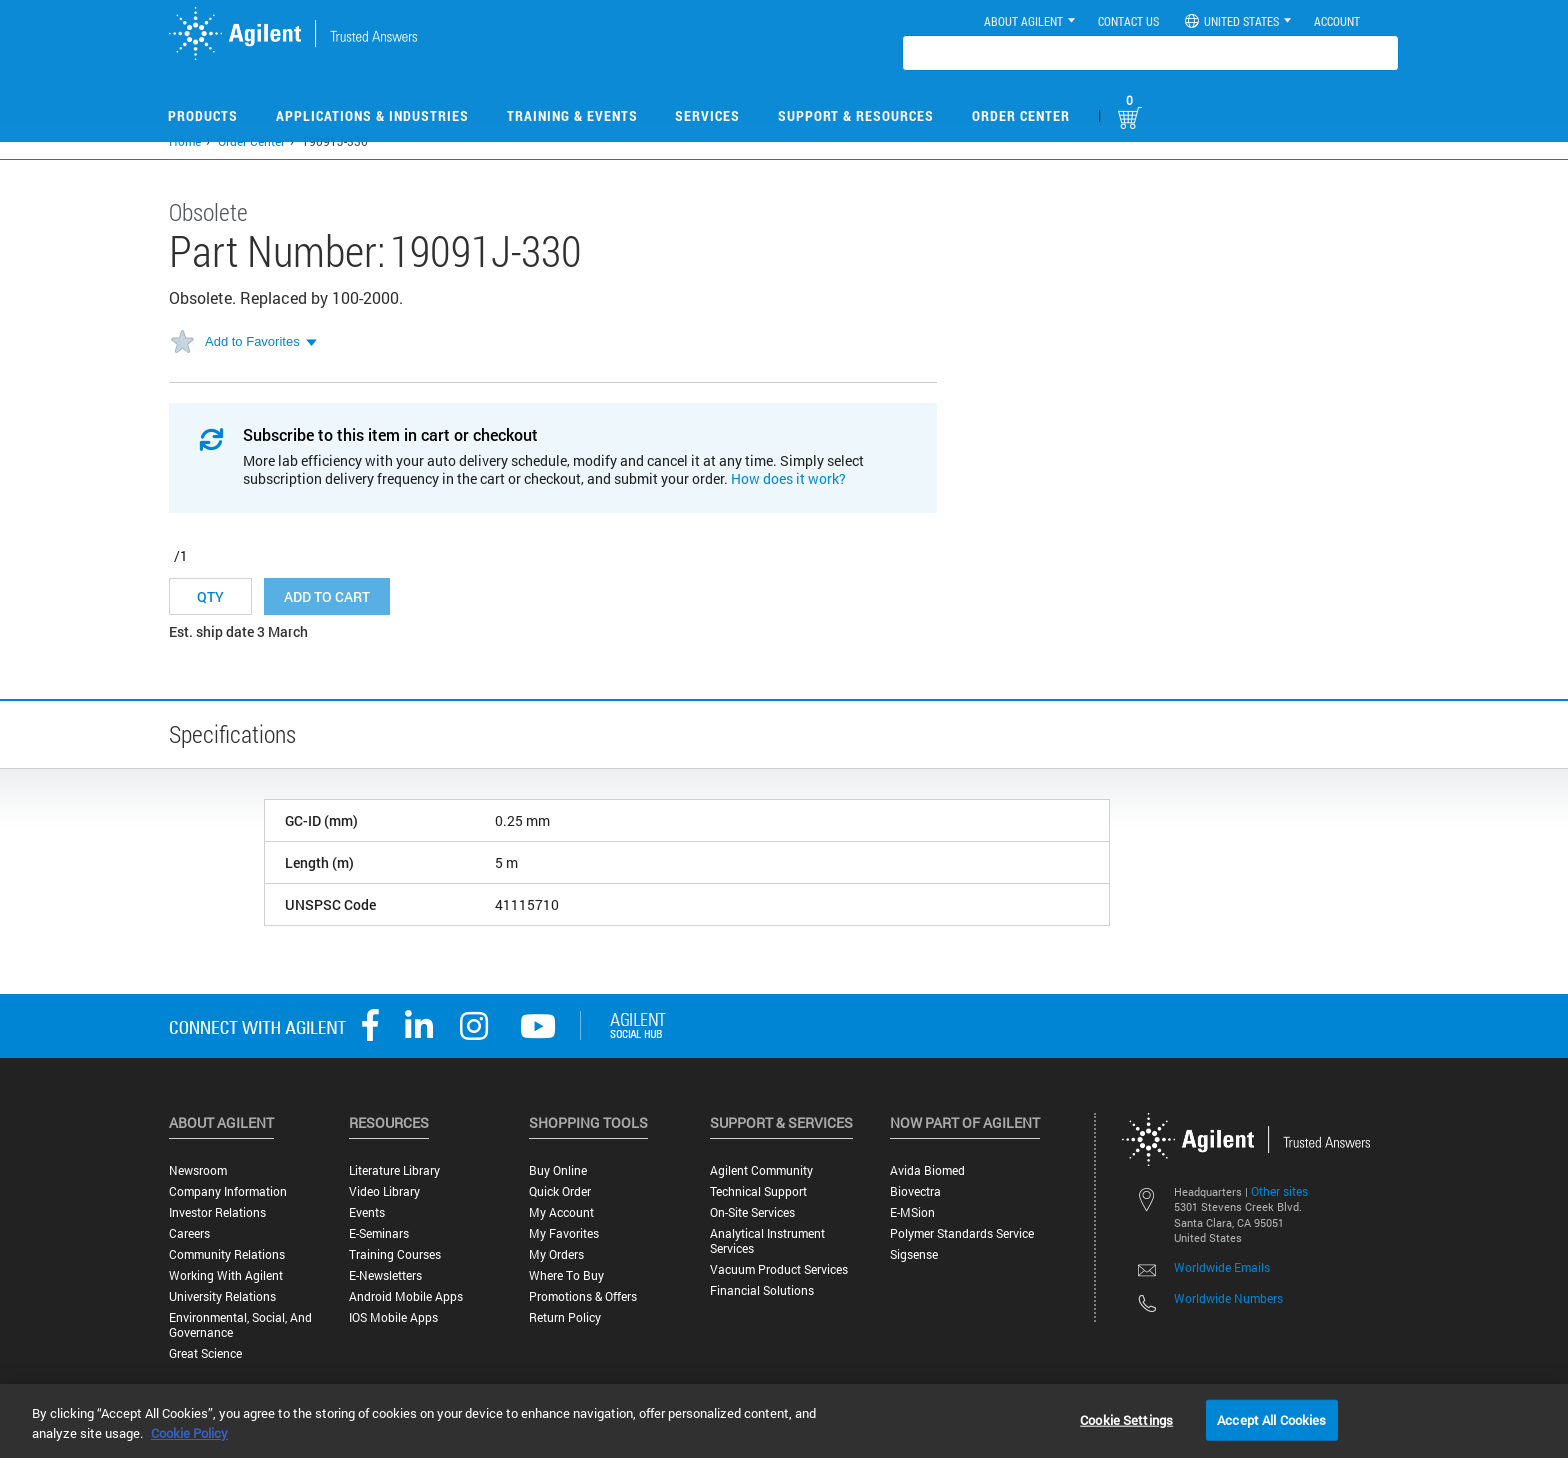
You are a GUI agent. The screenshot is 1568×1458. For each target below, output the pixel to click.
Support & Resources (856, 115)
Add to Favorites (252, 341)
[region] (784, 1421)
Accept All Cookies (1271, 1419)
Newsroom (198, 1170)
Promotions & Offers (583, 1296)
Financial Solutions (762, 1290)
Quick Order (560, 1191)
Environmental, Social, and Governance (240, 1325)
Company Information (228, 1191)
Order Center (1021, 115)
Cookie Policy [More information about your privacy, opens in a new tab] (189, 1433)
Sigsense (914, 1254)
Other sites (1279, 1191)
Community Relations (227, 1254)
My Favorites (564, 1233)
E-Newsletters (385, 1275)
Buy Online (558, 1170)
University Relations (222, 1296)
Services (707, 115)
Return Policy (565, 1317)
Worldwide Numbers (1228, 1298)
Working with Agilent (226, 1275)
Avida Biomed (927, 1170)
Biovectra (915, 1191)
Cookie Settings (1126, 1419)
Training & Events (572, 115)
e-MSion (912, 1212)
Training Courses (395, 1254)
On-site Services (752, 1212)
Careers (189, 1233)
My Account (561, 1212)
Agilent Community (761, 1170)
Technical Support (758, 1191)
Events (367, 1212)
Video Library (384, 1191)
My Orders (556, 1254)
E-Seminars (379, 1233)
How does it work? (788, 478)
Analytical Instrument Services (767, 1241)
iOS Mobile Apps (393, 1317)
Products (203, 115)
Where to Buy (566, 1275)
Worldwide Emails (1222, 1267)
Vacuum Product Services (779, 1269)
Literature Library (394, 1170)
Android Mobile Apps (406, 1296)
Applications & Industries (372, 115)
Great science (205, 1353)
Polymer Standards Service (962, 1233)
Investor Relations (217, 1212)
